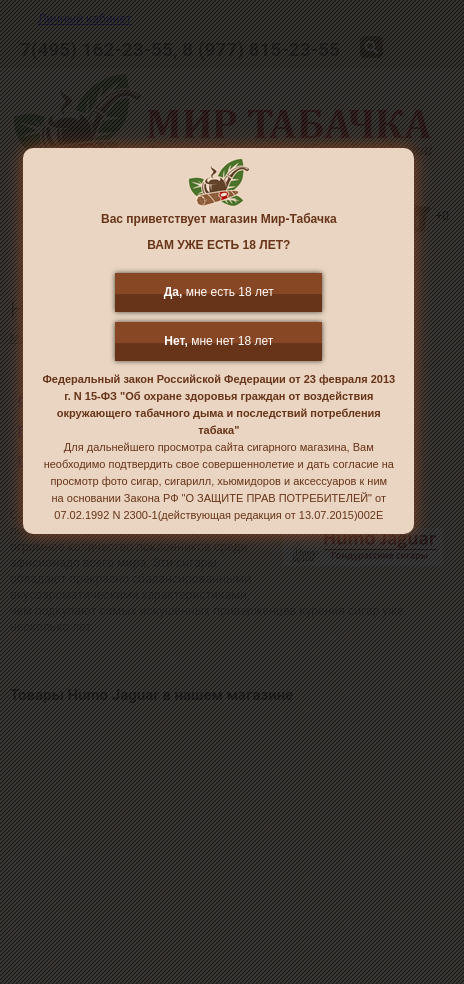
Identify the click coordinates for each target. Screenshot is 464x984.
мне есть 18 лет (219, 292)
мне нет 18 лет (218, 341)
